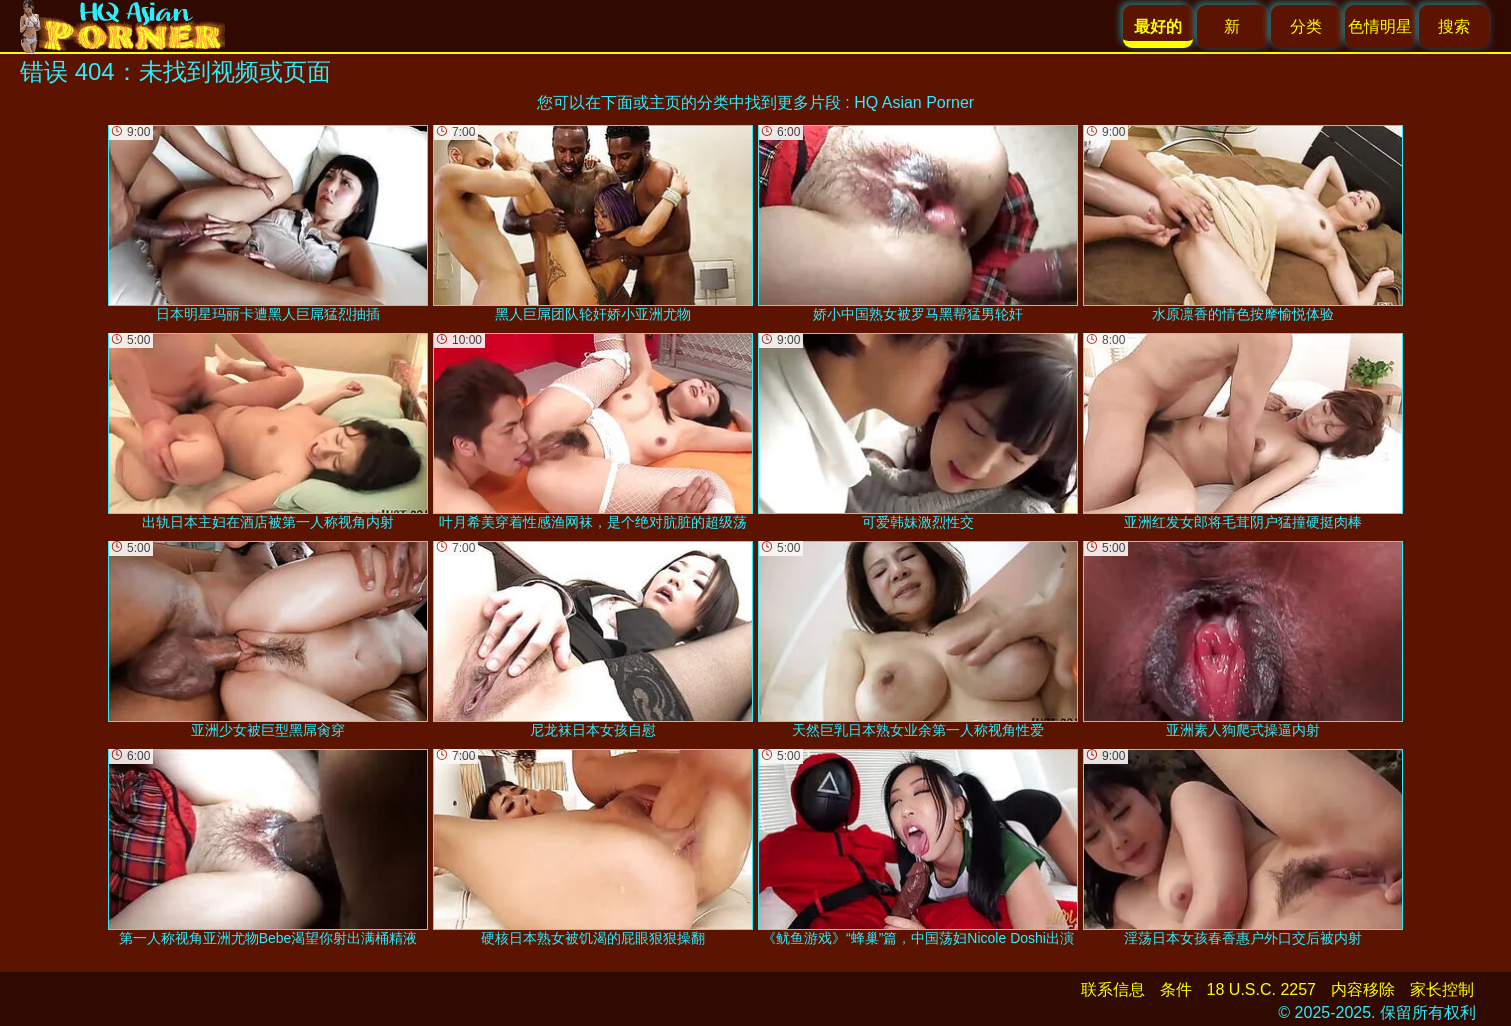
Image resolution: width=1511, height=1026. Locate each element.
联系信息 (1113, 989)
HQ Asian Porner (914, 102)
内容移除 (1363, 989)
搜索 (1454, 26)
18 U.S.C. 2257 (1261, 989)
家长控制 (1442, 989)
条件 (1176, 989)
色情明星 (1380, 26)
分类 (1306, 26)
